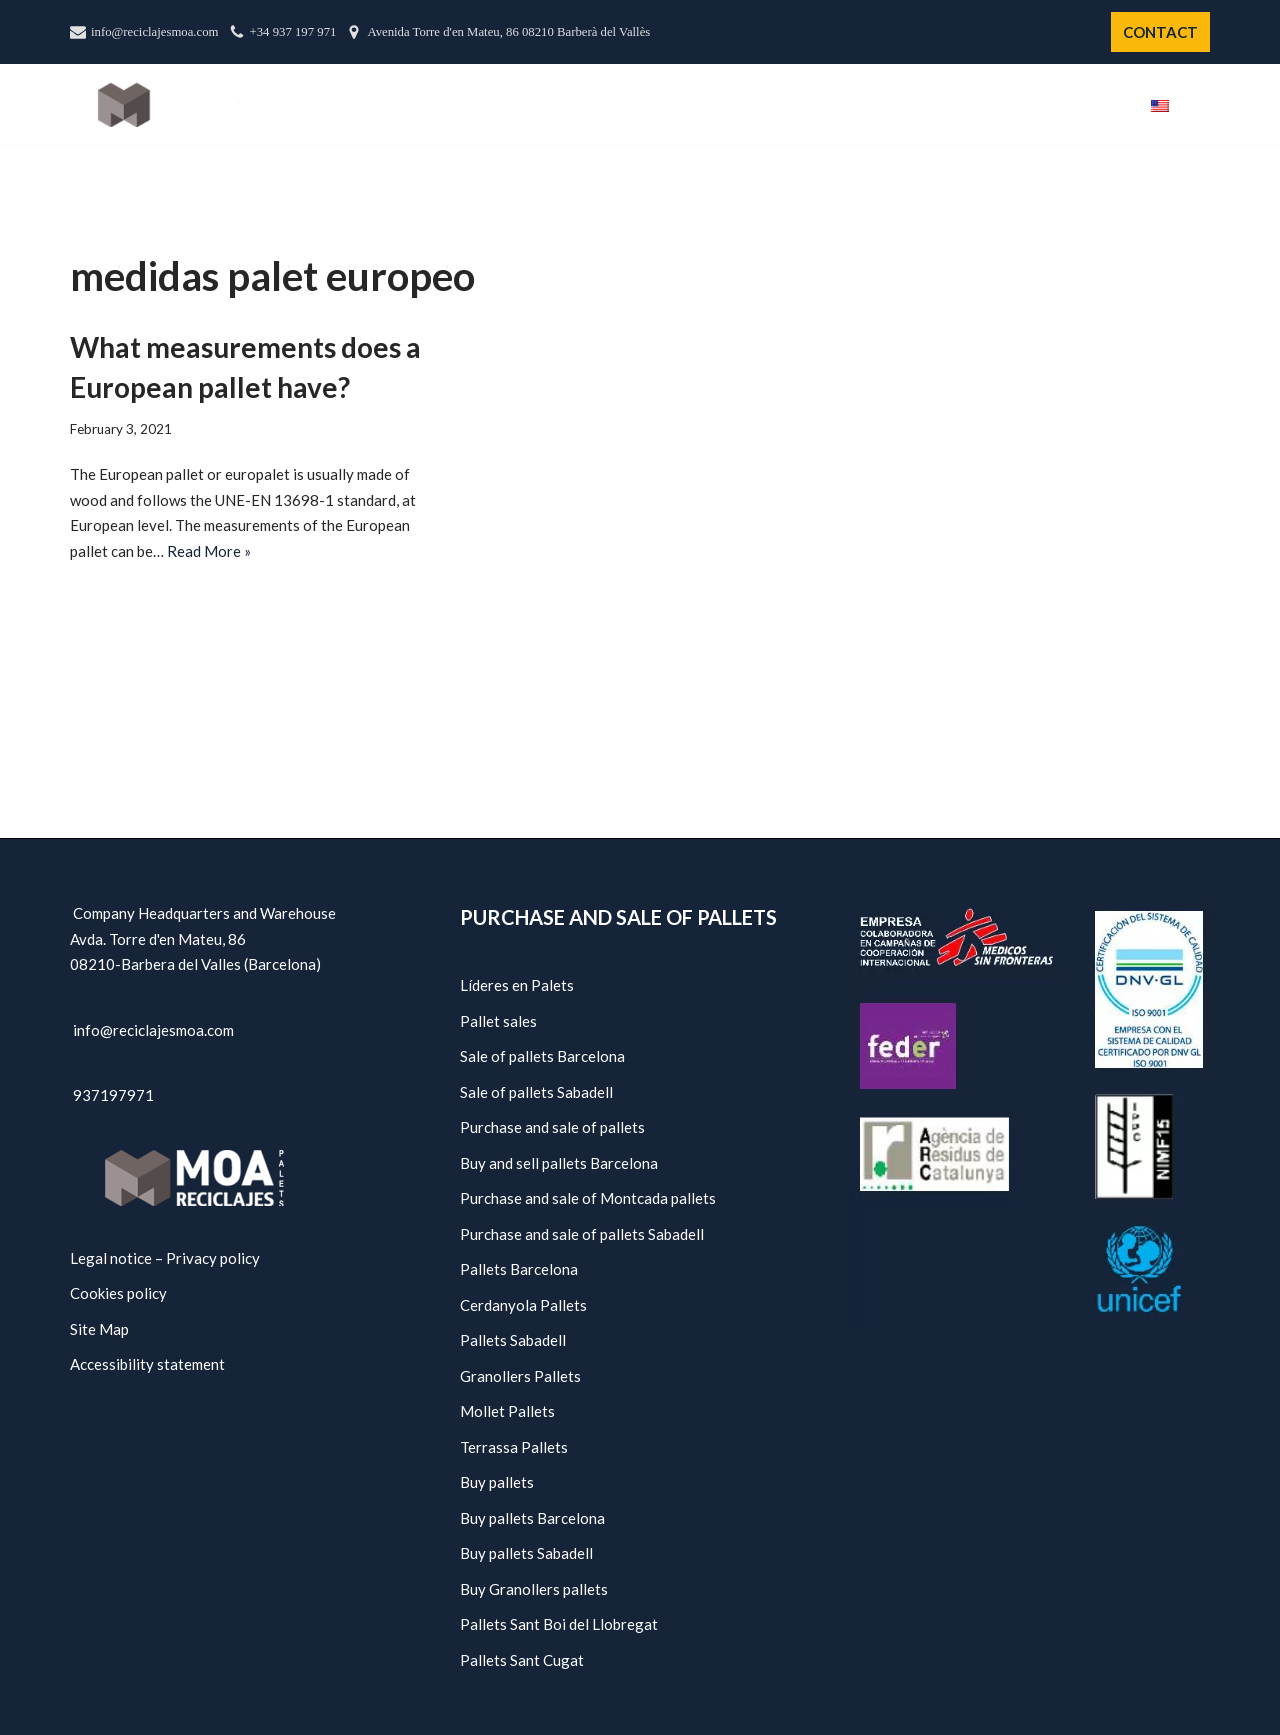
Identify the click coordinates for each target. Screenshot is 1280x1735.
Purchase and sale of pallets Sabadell (582, 1234)
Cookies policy (118, 1293)
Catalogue (815, 105)
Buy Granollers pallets (534, 1589)
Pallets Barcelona (519, 1269)
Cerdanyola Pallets (523, 1305)
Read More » (209, 551)
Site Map (99, 1329)
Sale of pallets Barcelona (542, 1056)
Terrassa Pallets (514, 1447)
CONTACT (1160, 32)
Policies (1017, 105)
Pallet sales (498, 1021)
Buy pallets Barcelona (532, 1518)
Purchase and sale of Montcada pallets (588, 1198)
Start (669, 105)
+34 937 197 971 (293, 32)
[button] (1202, 104)
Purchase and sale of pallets (552, 1127)
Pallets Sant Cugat (522, 1660)
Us (731, 105)
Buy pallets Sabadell (526, 1553)
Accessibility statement (147, 1364)
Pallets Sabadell (513, 1340)
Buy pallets (497, 1482)
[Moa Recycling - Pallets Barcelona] (169, 104)
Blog (1097, 105)
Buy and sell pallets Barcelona (559, 1163)
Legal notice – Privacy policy (165, 1258)
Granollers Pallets (520, 1376)
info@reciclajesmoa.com (155, 32)
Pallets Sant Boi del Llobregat (559, 1624)
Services (923, 105)
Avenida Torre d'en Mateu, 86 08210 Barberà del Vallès (508, 32)
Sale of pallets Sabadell (536, 1092)
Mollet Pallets (507, 1411)
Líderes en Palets (517, 985)
